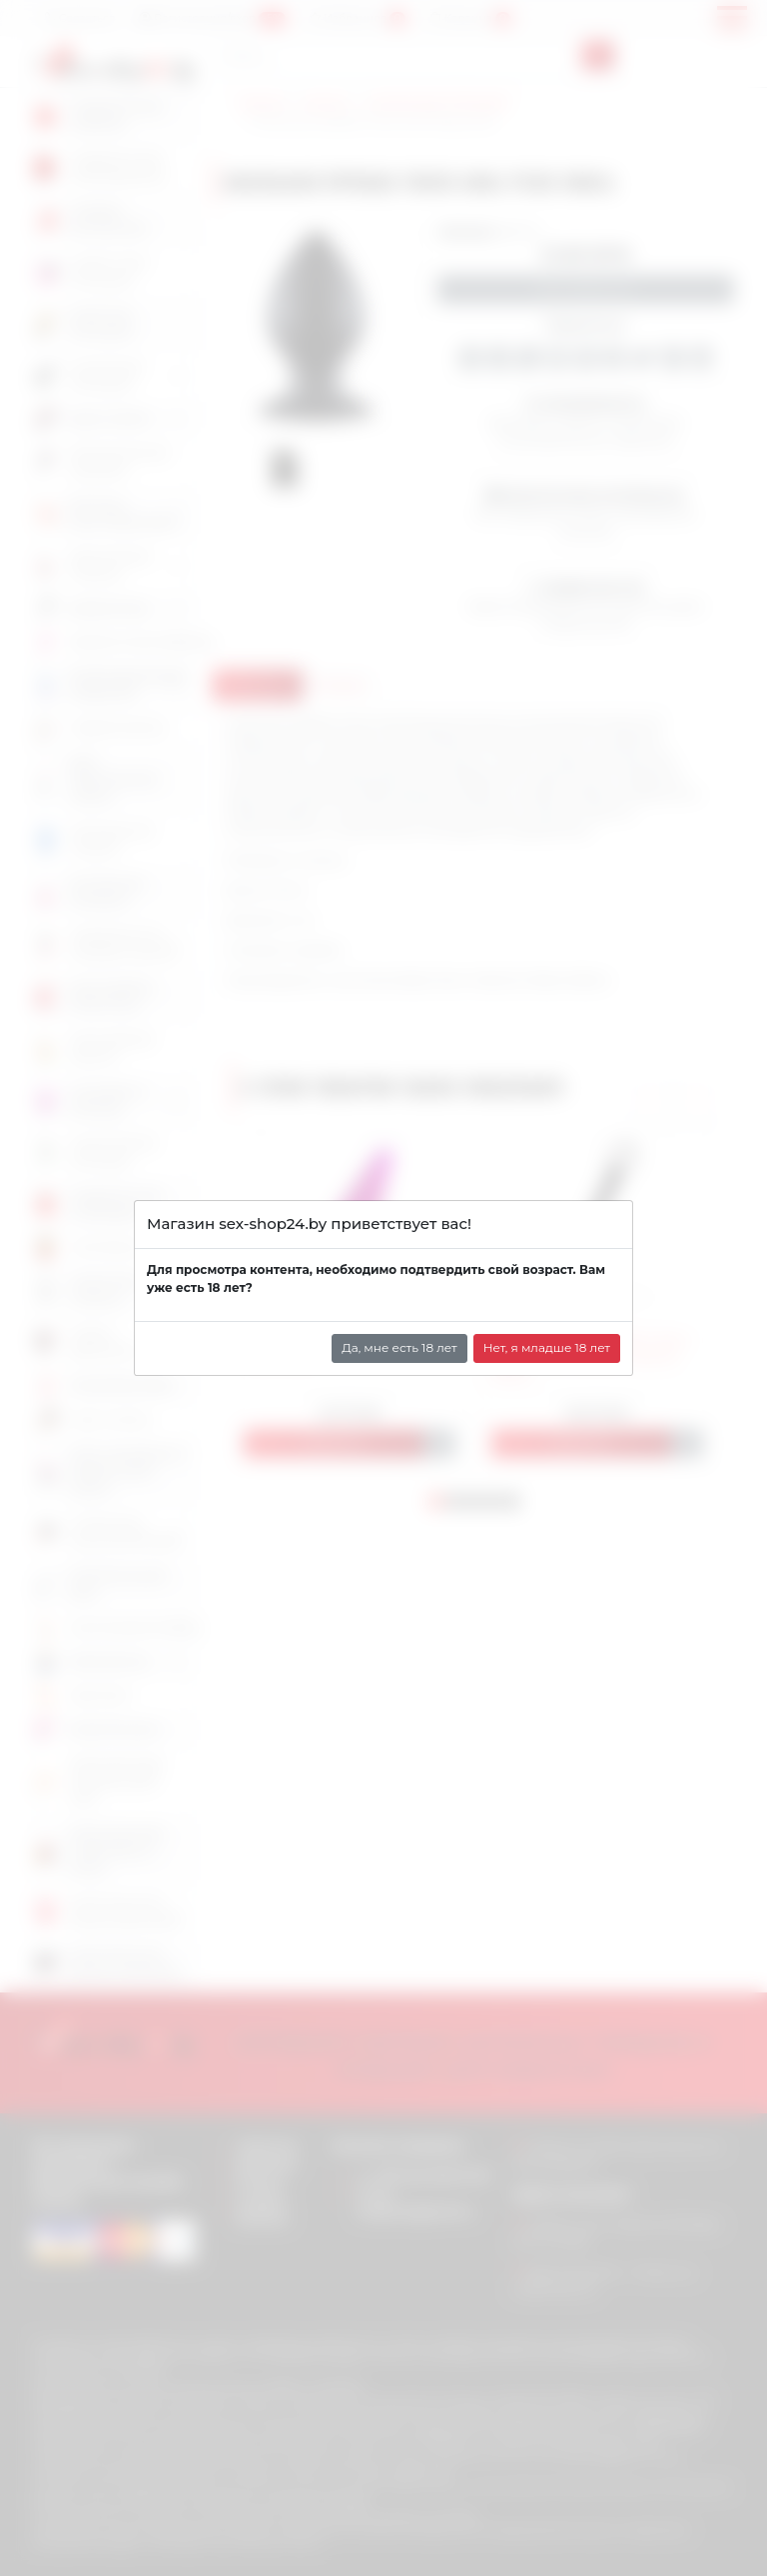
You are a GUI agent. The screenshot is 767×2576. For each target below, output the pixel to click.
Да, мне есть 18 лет (399, 1347)
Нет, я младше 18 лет (546, 1347)
